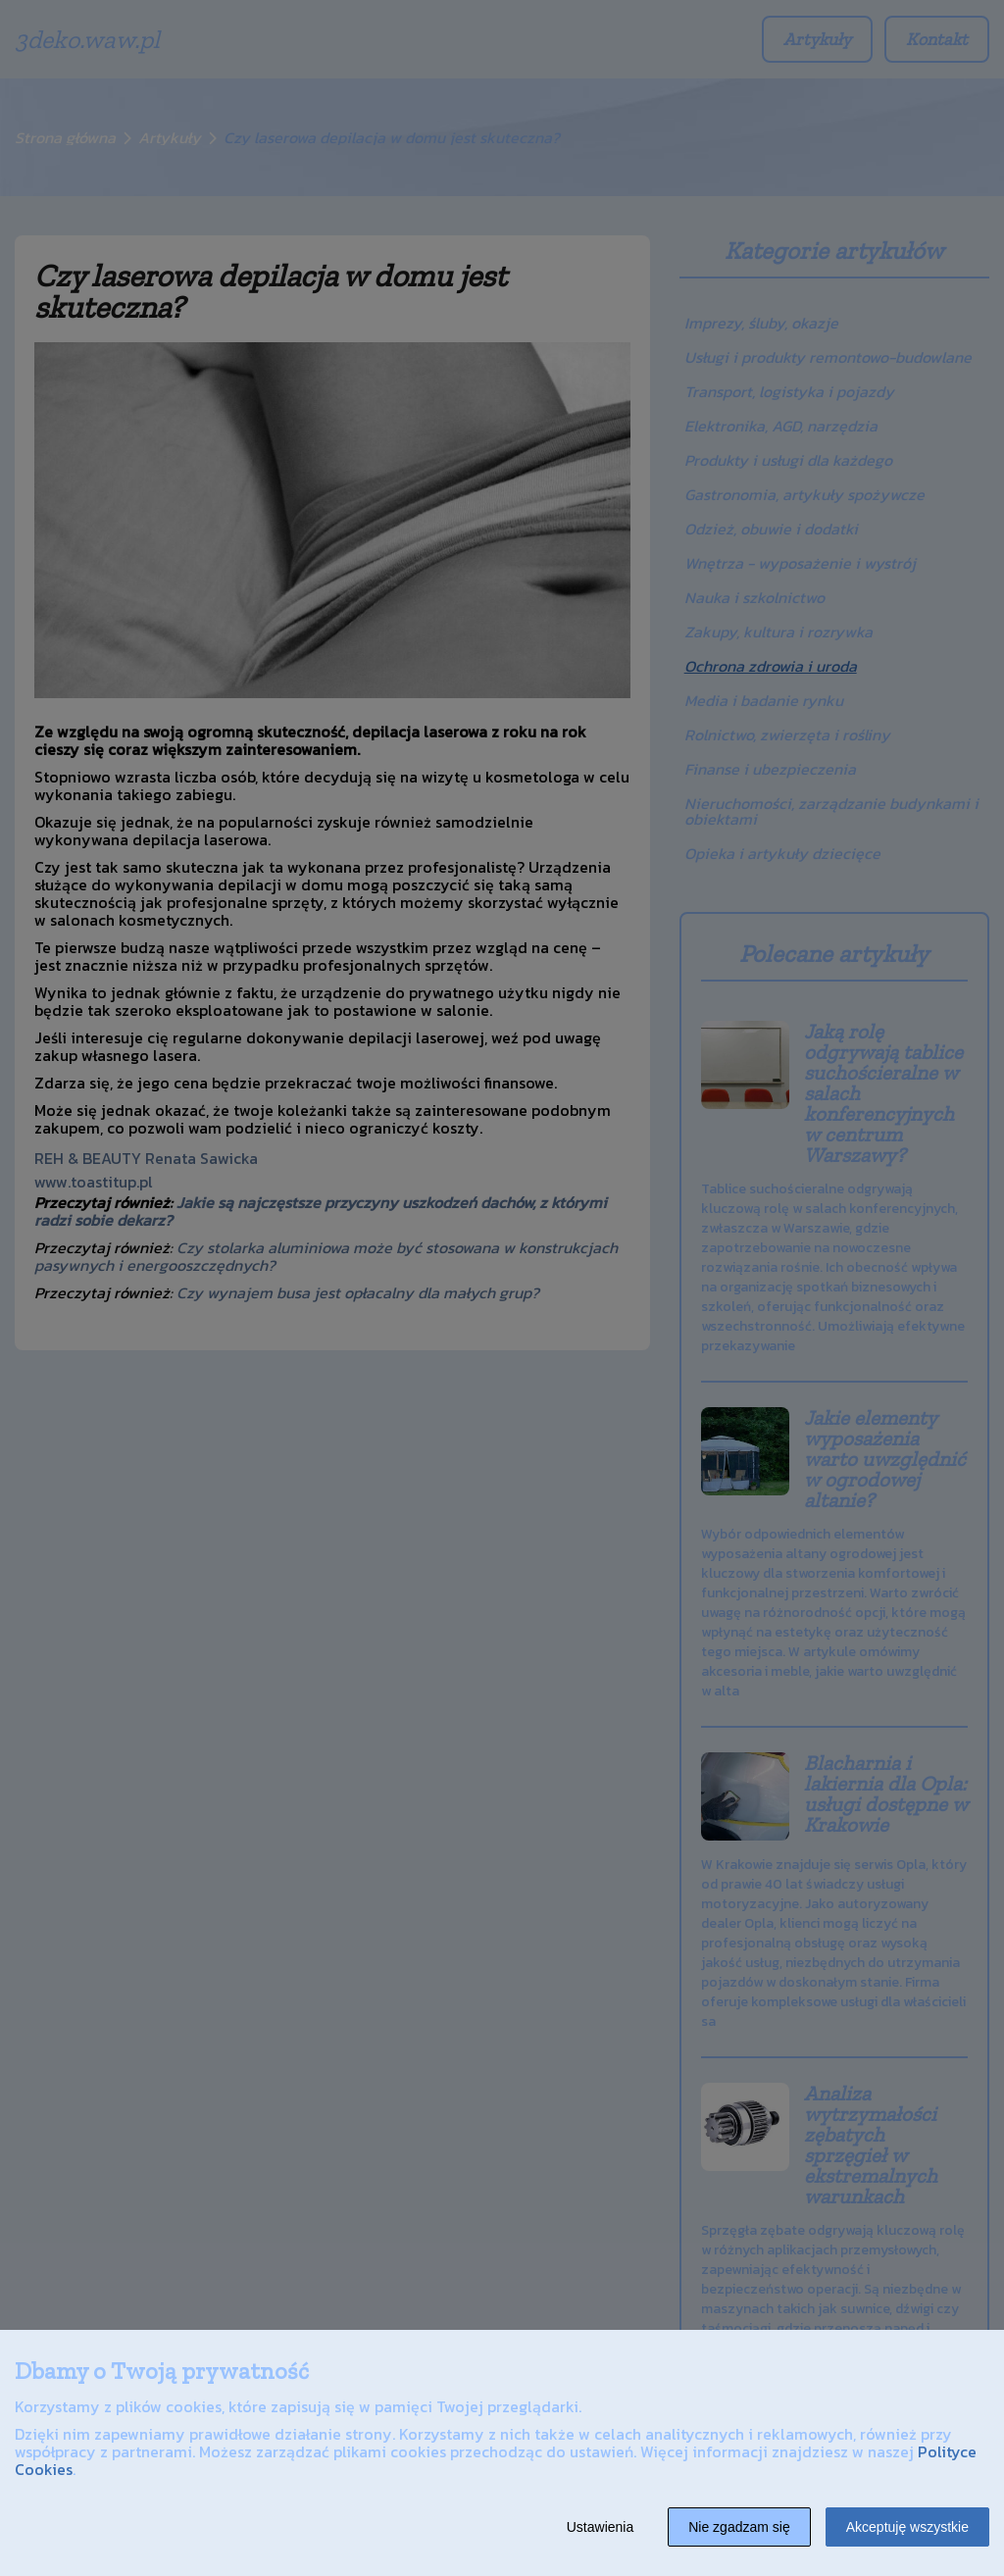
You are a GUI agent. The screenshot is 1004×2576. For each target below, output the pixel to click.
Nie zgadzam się (739, 2527)
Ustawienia (600, 2527)
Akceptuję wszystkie (907, 2527)
